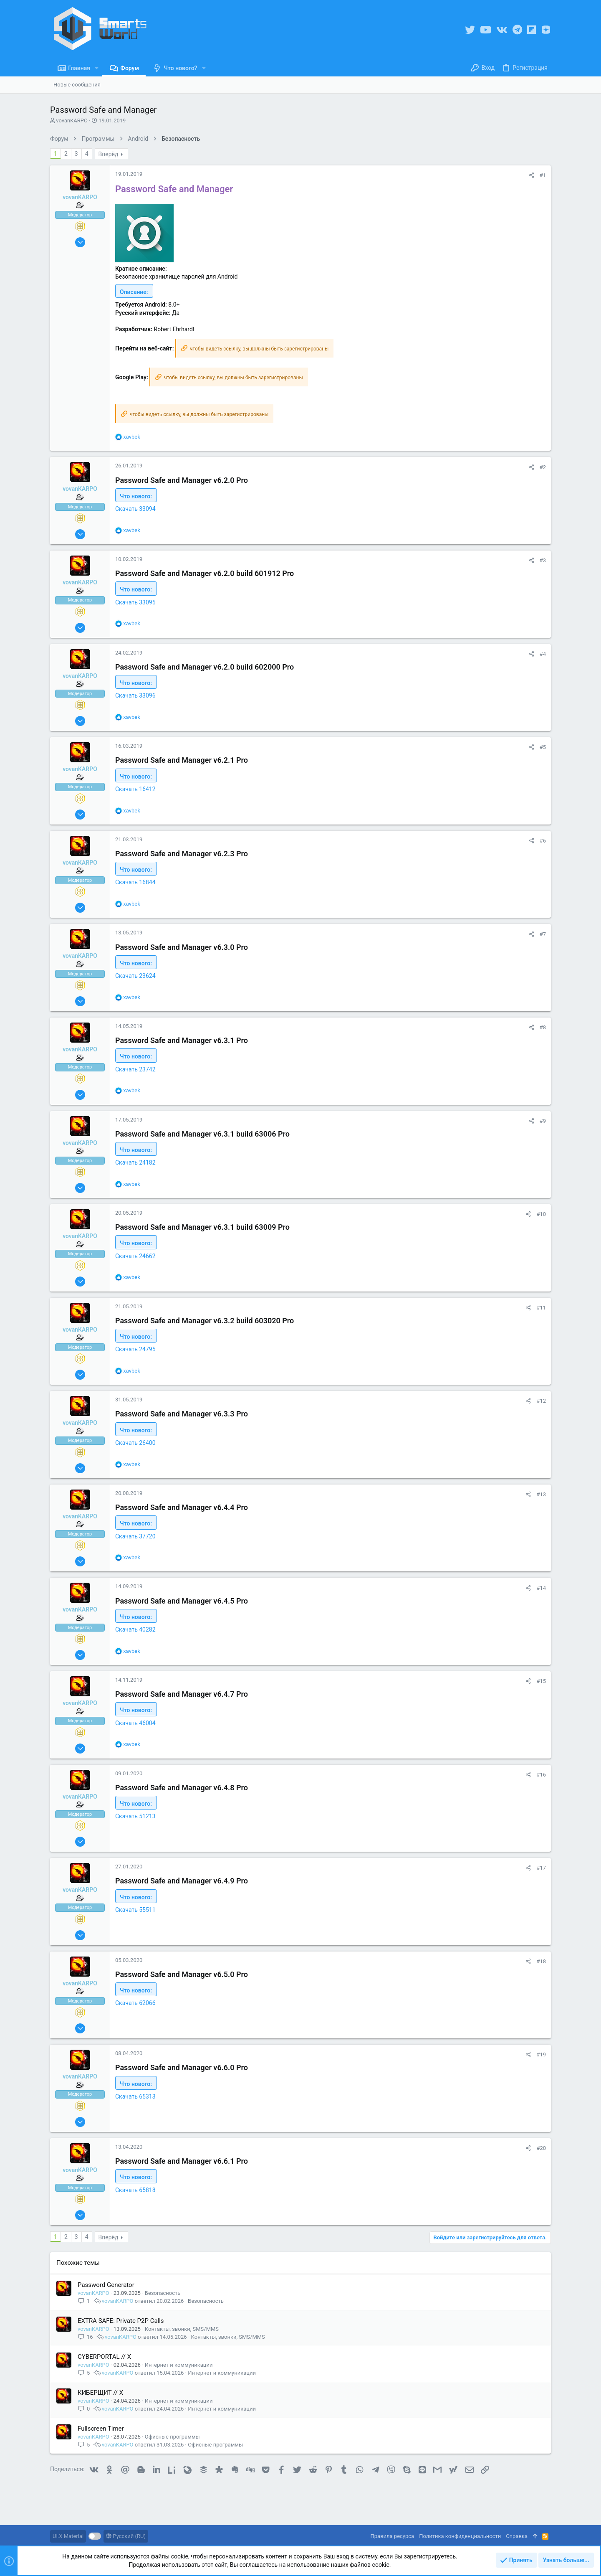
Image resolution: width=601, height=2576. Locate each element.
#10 (541, 1214)
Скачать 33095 (135, 602)
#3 (543, 560)
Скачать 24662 (135, 1256)
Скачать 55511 (135, 1909)
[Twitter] (470, 30)
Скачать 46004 (135, 1723)
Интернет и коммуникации (179, 2365)
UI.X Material (68, 2536)
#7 (543, 934)
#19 (541, 2054)
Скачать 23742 (135, 1069)
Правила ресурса (392, 2536)
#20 (541, 2148)
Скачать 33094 (135, 508)
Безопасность (163, 2293)
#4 (543, 654)
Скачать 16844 (135, 882)
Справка (517, 2536)
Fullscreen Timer (101, 2428)
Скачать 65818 (135, 2190)
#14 (541, 1588)
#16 (541, 1774)
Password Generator (106, 2285)
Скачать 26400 (135, 1442)
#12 (541, 1401)
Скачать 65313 (135, 2096)
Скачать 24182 (135, 1162)
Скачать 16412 (135, 789)
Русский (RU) (126, 2536)
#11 (541, 1307)
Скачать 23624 (135, 975)
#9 (543, 1121)
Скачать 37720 (135, 1536)
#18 (541, 1961)
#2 (543, 467)
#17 (541, 1868)
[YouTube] (485, 30)
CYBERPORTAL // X (104, 2356)
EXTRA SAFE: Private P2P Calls (121, 2321)
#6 (543, 841)
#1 (543, 175)
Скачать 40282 (135, 1629)
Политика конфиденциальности (460, 2536)
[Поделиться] (531, 175)
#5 (543, 747)
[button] (96, 68)
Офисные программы (172, 2437)
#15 (541, 1681)
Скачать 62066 (135, 2003)
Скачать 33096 (135, 695)
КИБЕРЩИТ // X (100, 2392)
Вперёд (108, 154)
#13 (541, 1494)
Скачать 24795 (135, 1349)
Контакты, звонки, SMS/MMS (182, 2329)
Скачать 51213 (135, 1816)
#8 (543, 1027)
